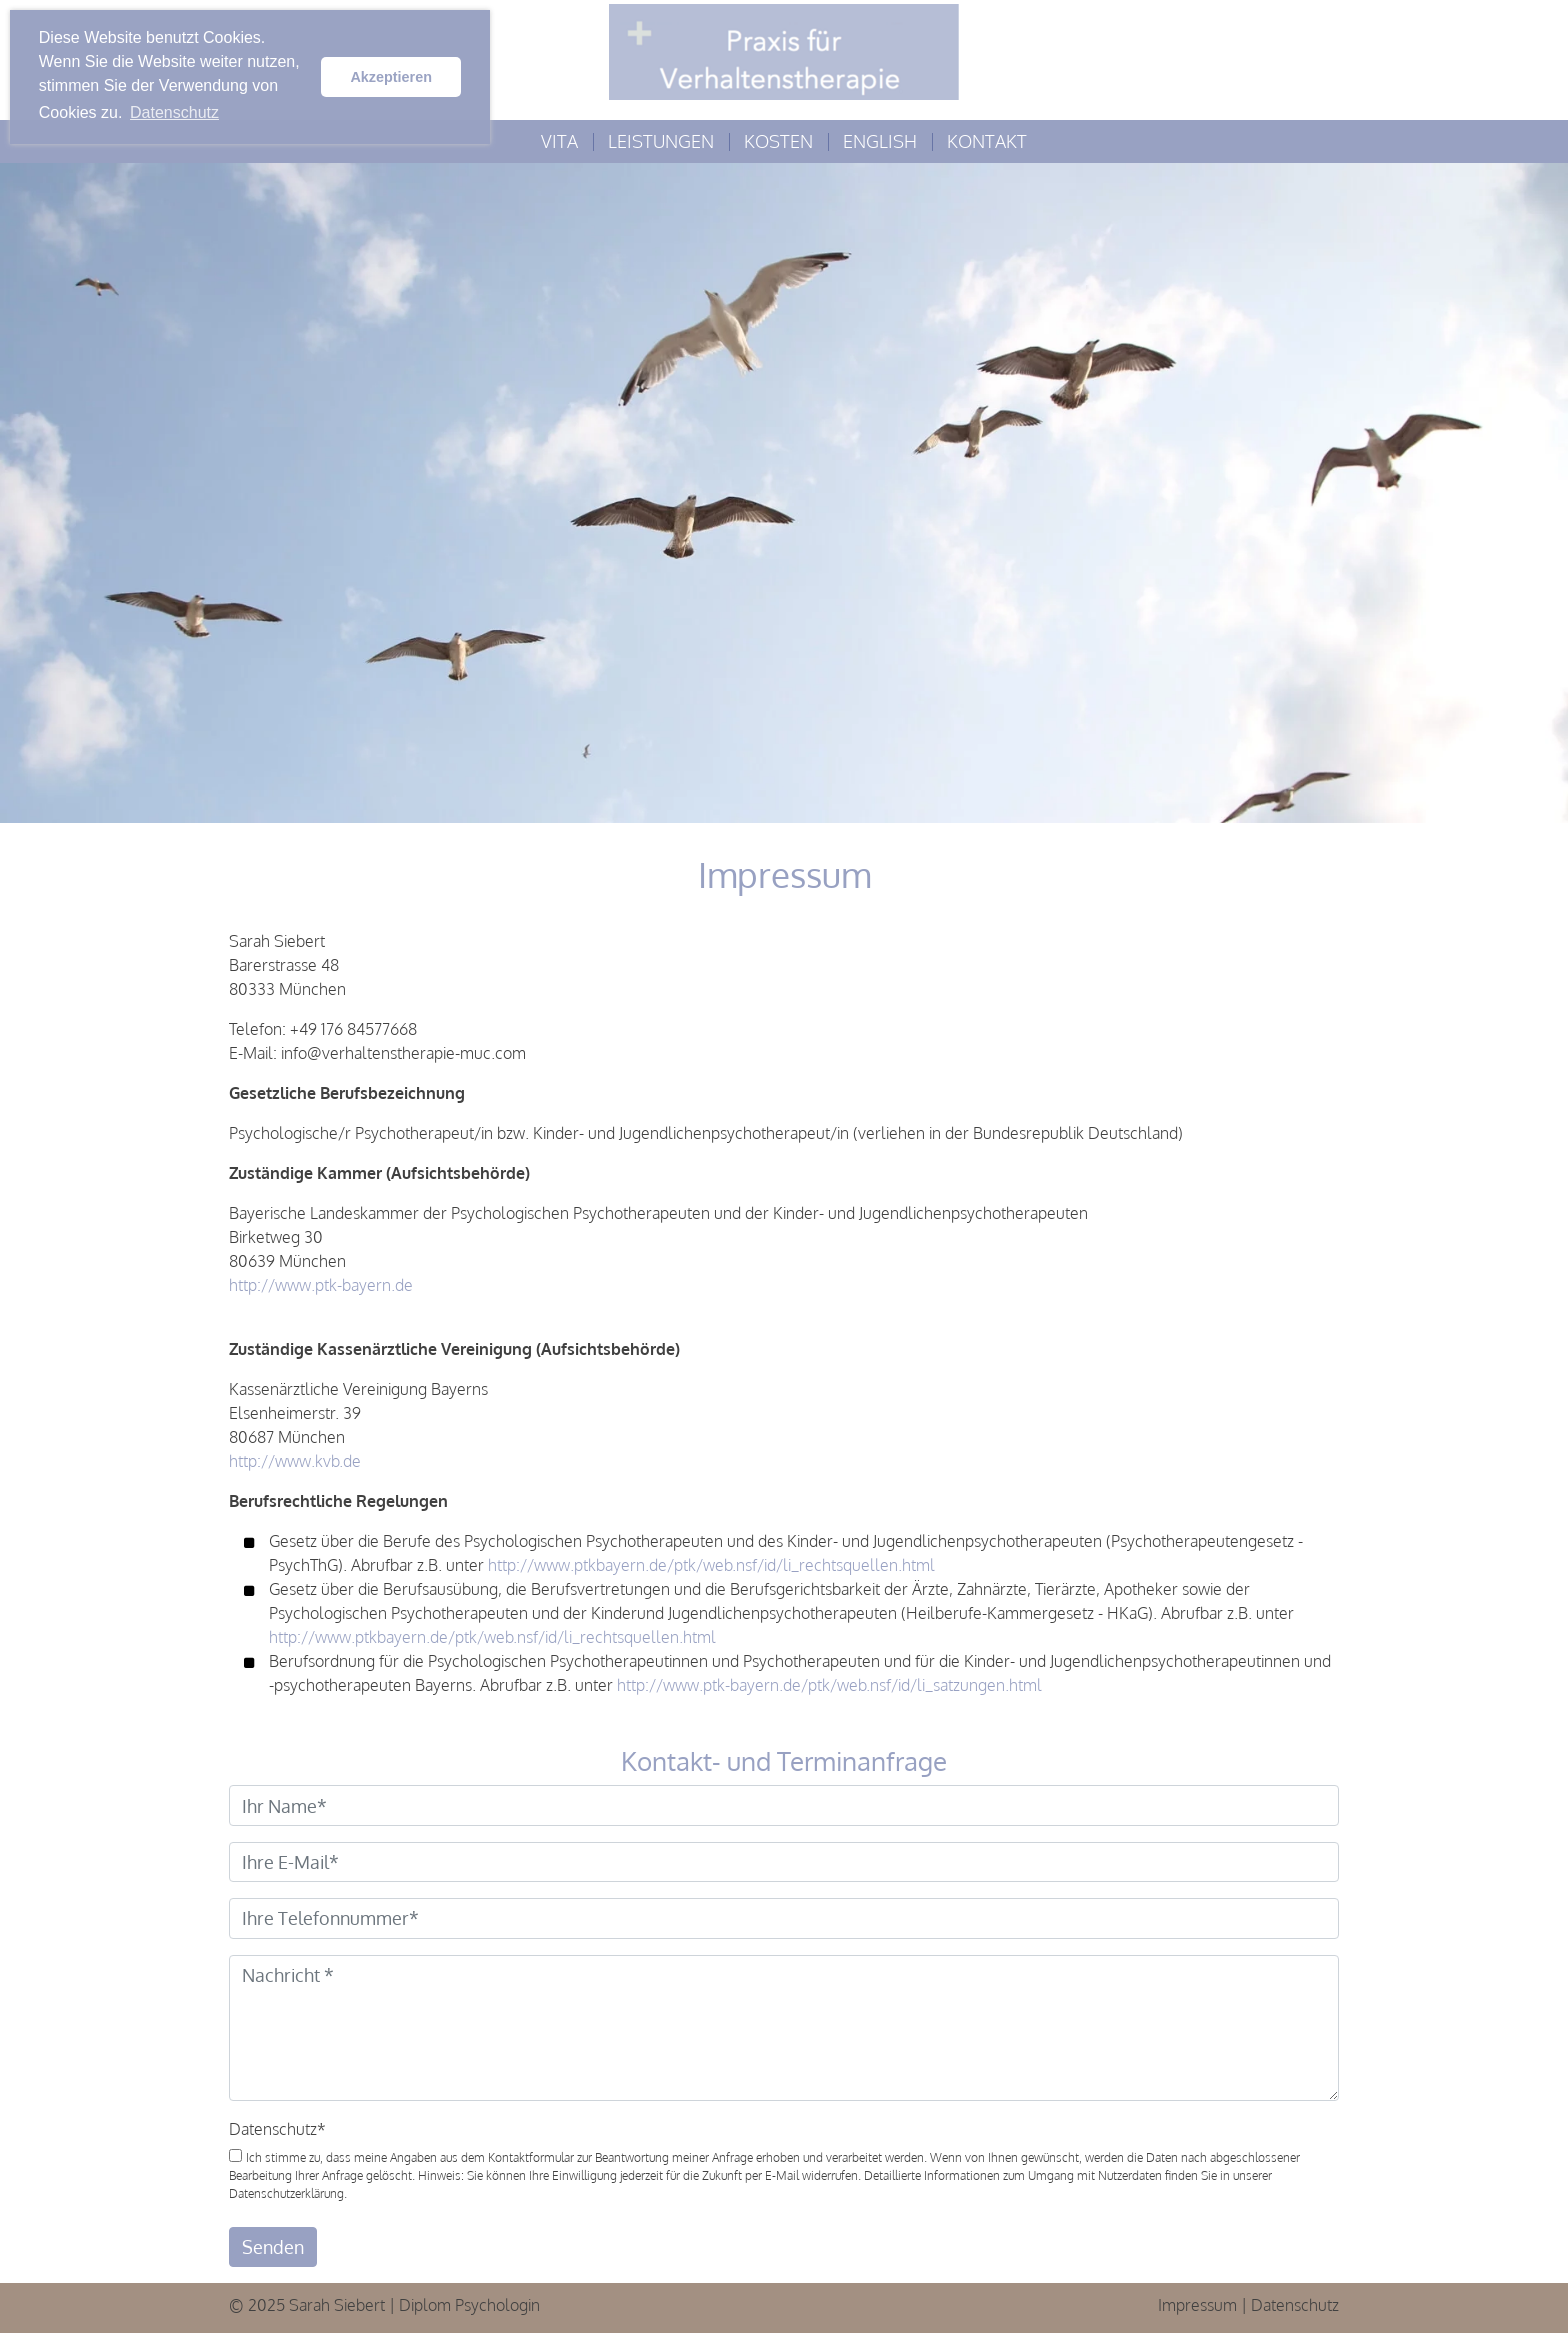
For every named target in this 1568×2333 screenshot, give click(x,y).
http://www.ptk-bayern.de (321, 1285)
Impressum (1197, 2305)
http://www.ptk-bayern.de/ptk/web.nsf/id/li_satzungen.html (829, 1685)
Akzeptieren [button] (391, 77)
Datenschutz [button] (174, 112)
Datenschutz (277, 2129)
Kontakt (987, 141)
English (880, 141)
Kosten (778, 141)
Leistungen (661, 141)
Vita (559, 141)
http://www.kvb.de (295, 1461)
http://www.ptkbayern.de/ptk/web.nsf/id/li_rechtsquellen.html (711, 1565)
